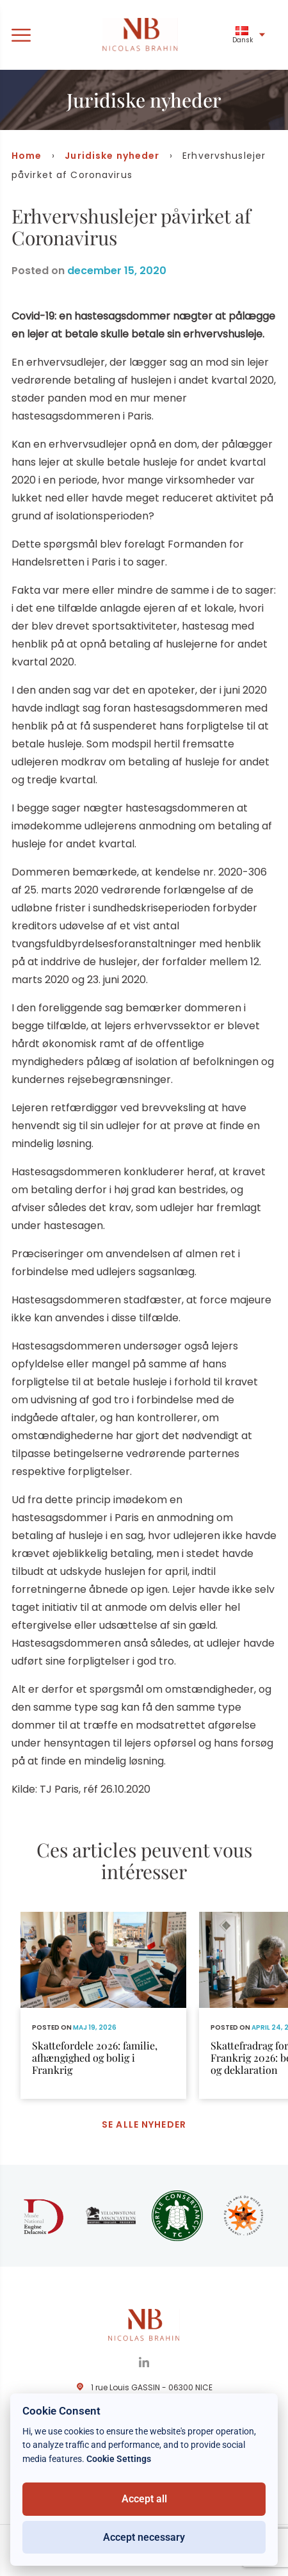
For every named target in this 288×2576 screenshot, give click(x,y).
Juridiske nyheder (112, 155)
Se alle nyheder (144, 2124)
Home (27, 155)
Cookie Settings (118, 2459)
